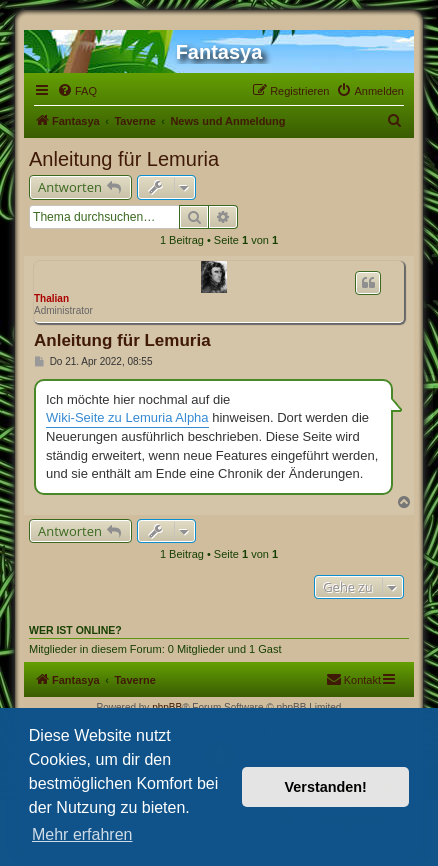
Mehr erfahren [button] (82, 834)
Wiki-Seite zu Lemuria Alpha (127, 417)
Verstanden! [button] (326, 787)
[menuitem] (77, 91)
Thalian (51, 298)
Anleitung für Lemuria (124, 159)
